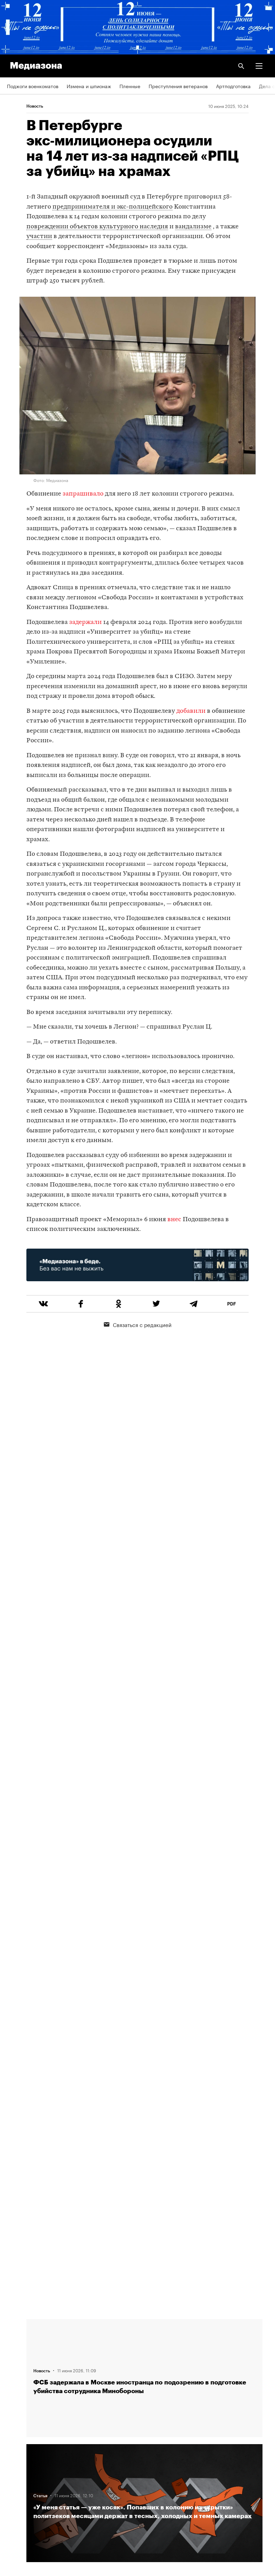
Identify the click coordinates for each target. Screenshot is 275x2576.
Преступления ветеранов (178, 86)
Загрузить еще (144, 2087)
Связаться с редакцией (138, 1324)
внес (174, 1220)
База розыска (23, 2487)
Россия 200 (20, 2467)
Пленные (129, 86)
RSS (15, 2388)
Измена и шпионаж (89, 86)
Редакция (17, 2368)
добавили (191, 711)
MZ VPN (16, 2447)
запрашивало (82, 494)
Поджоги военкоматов (32, 86)
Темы (13, 2328)
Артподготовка (233, 86)
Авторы (15, 2348)
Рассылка (18, 2408)
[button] (259, 66)
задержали (85, 622)
